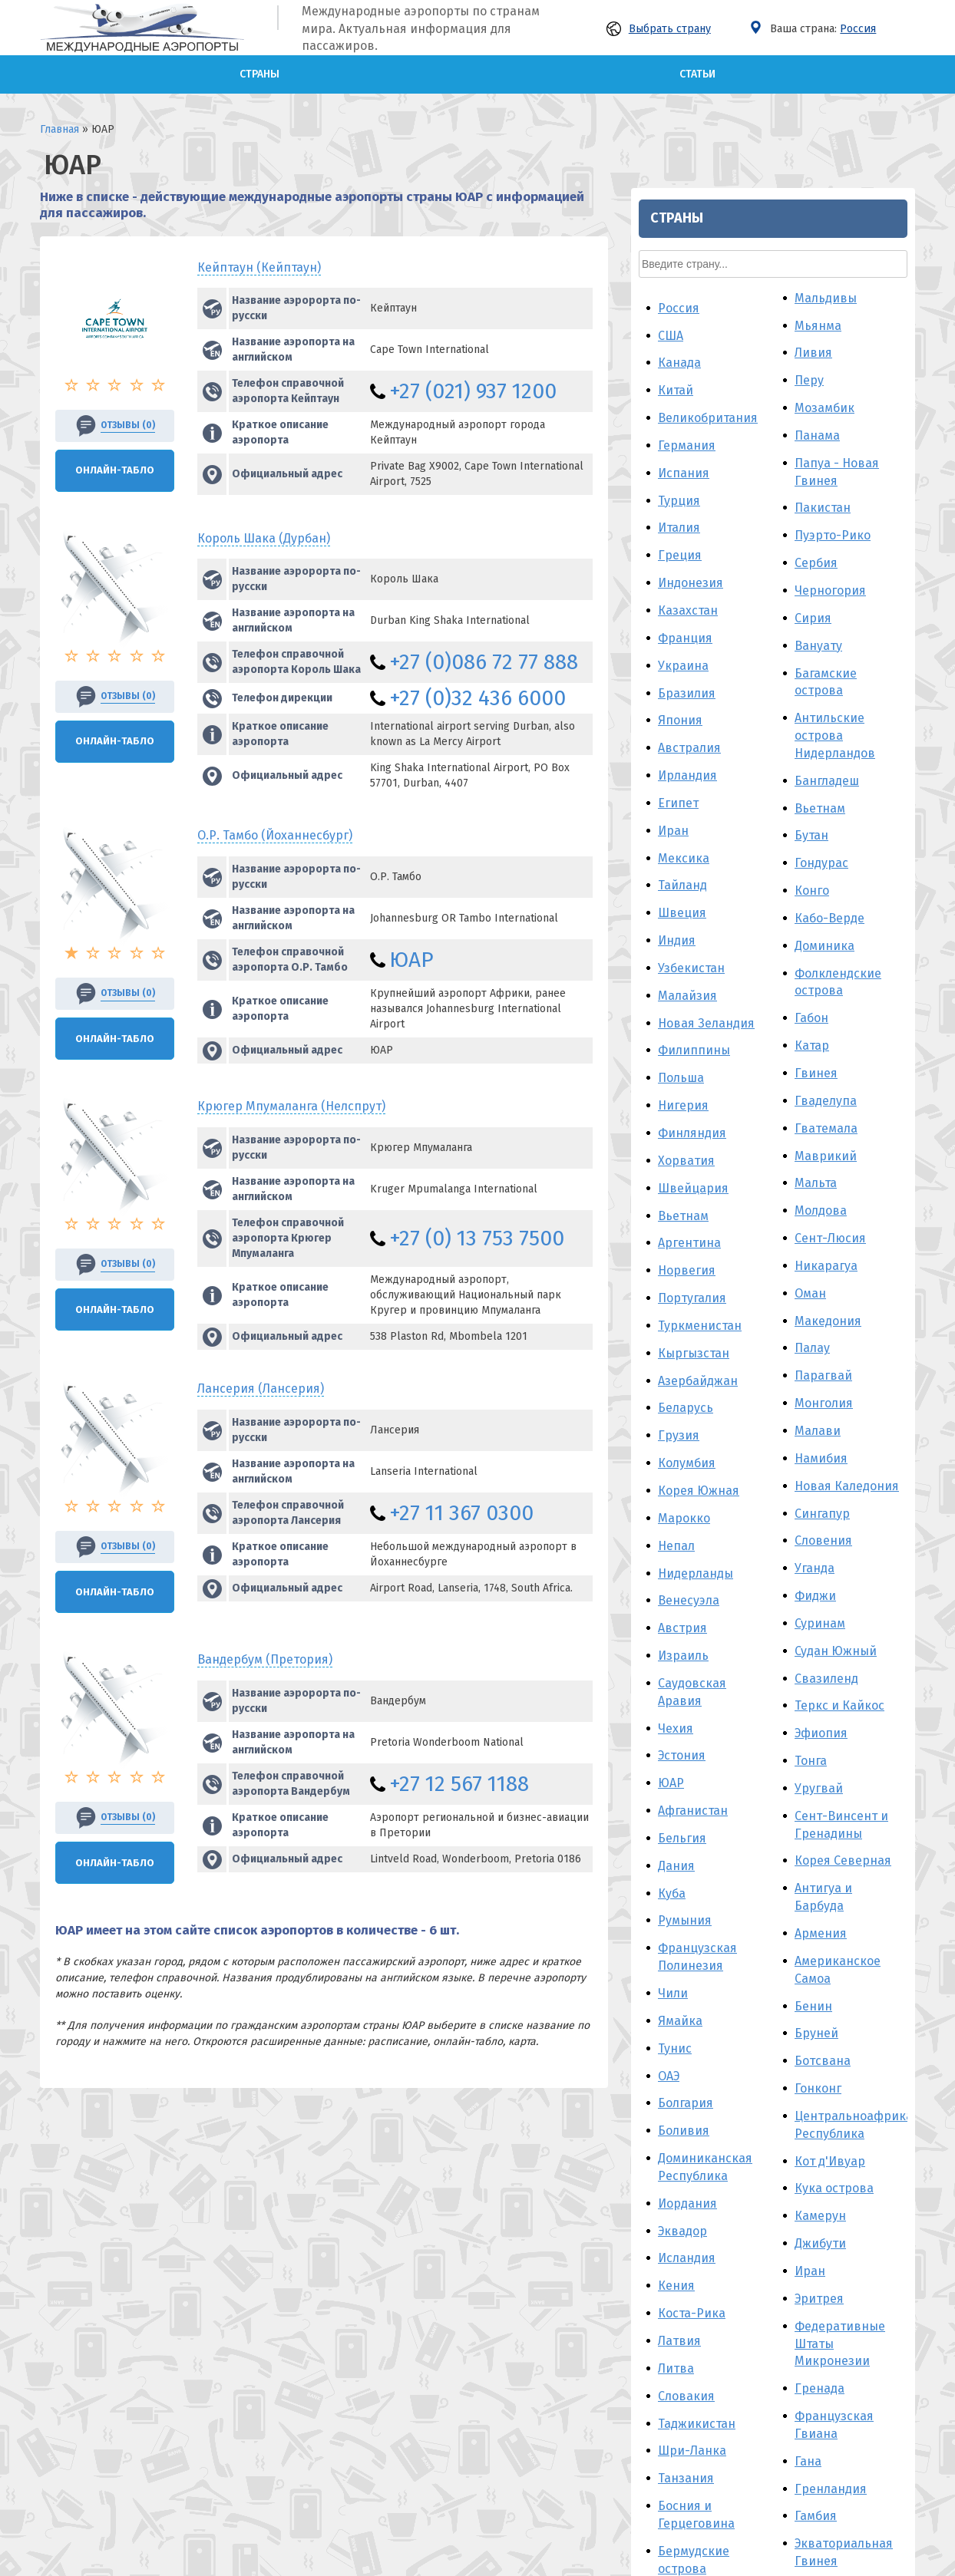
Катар (812, 508)
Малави (818, 893)
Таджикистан (696, 1886)
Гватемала (826, 591)
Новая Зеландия (706, 486)
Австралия (689, 211)
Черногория (830, 53)
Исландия (686, 1721)
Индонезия (690, 45)
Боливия (683, 1594)
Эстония (682, 1219)
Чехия (675, 1191)
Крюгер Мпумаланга (291, 1106)
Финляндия (692, 596)
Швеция (682, 376)
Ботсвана (823, 1524)
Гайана (815, 2106)
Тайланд (682, 348)
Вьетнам (683, 678)
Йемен (677, 2159)
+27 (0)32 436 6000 (477, 698)
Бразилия (686, 156)
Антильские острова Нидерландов (835, 199)
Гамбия (816, 1979)
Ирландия (687, 238)
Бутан (811, 299)
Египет (678, 266)
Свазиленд (826, 1141)
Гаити (811, 2189)
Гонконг (818, 1551)
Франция (685, 101)
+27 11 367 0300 (461, 1512)
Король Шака (263, 538)
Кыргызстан (693, 816)
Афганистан (693, 1273)
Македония (828, 784)
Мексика (683, 321)
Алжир (677, 2131)
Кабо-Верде (829, 381)
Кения (676, 1749)
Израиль (683, 1118)
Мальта (816, 646)
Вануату (818, 108)
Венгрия (683, 2242)
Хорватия (686, 623)
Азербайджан (698, 843)
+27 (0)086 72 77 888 (483, 662)
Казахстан (688, 73)
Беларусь (685, 871)
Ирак (673, 2268)
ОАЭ (668, 1539)
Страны (259, 74)
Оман (810, 756)
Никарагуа (826, 728)
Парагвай (823, 839)
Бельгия (682, 1301)
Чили (673, 1456)
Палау (812, 811)
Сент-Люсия (830, 701)
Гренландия (831, 1951)
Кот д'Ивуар (830, 1624)
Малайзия (687, 458)
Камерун (820, 1679)
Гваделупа (826, 563)
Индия (677, 403)
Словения (823, 1004)
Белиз (675, 2059)
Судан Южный (836, 1114)
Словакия (686, 1859)
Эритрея (819, 1761)
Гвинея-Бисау (836, 2162)
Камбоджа (688, 2186)
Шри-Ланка (692, 1914)
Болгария (685, 1566)
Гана (808, 1924)
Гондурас (821, 326)
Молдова (821, 674)
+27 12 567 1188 (459, 1783)
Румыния (685, 1384)
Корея (813, 2051)
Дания (676, 1328)
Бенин (813, 1469)
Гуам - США (827, 2079)
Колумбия (686, 926)
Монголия (824, 866)
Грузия (678, 899)
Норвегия (686, 734)
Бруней (816, 1496)
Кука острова (834, 1651)
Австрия (682, 1091)
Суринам (820, 1086)
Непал (676, 1008)
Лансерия (260, 1388)
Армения (821, 1396)
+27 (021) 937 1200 (473, 391)
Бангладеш (827, 243)
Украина (683, 128)
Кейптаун (259, 267)
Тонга (811, 1223)
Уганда (814, 1031)
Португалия (692, 761)
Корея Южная (698, 953)
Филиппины (694, 513)
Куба (672, 1356)
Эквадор (682, 1694)
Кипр (673, 2214)
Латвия (679, 1803)
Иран (673, 293)
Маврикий (826, 619)
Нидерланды (695, 1036)
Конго (812, 353)
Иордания (687, 1666)
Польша (681, 541)
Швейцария (693, 651)
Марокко (684, 981)
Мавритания (832, 2216)
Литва (676, 1831)
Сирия (813, 81)
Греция (680, 19)
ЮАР (411, 959)
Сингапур (822, 976)
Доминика (824, 408)
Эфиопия (821, 1196)
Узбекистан (691, 431)
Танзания (686, 1941)
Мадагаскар (693, 2296)
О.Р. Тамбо (274, 835)
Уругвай (819, 1251)
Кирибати (824, 2244)
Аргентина (689, 706)
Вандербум (264, 1659)
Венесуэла (688, 1064)
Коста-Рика (691, 1776)
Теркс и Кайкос (839, 1169)
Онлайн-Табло (114, 470)
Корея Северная (843, 1324)
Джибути (820, 1706)
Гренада (819, 1852)
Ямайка (680, 1483)
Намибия (821, 921)
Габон (811, 481)
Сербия (816, 25)
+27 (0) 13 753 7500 (476, 1238)
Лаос (808, 2134)
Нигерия (683, 568)
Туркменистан (700, 788)
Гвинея (816, 536)
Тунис (675, 1511)
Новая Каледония (847, 949)
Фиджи (815, 1058)
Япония (680, 183)
